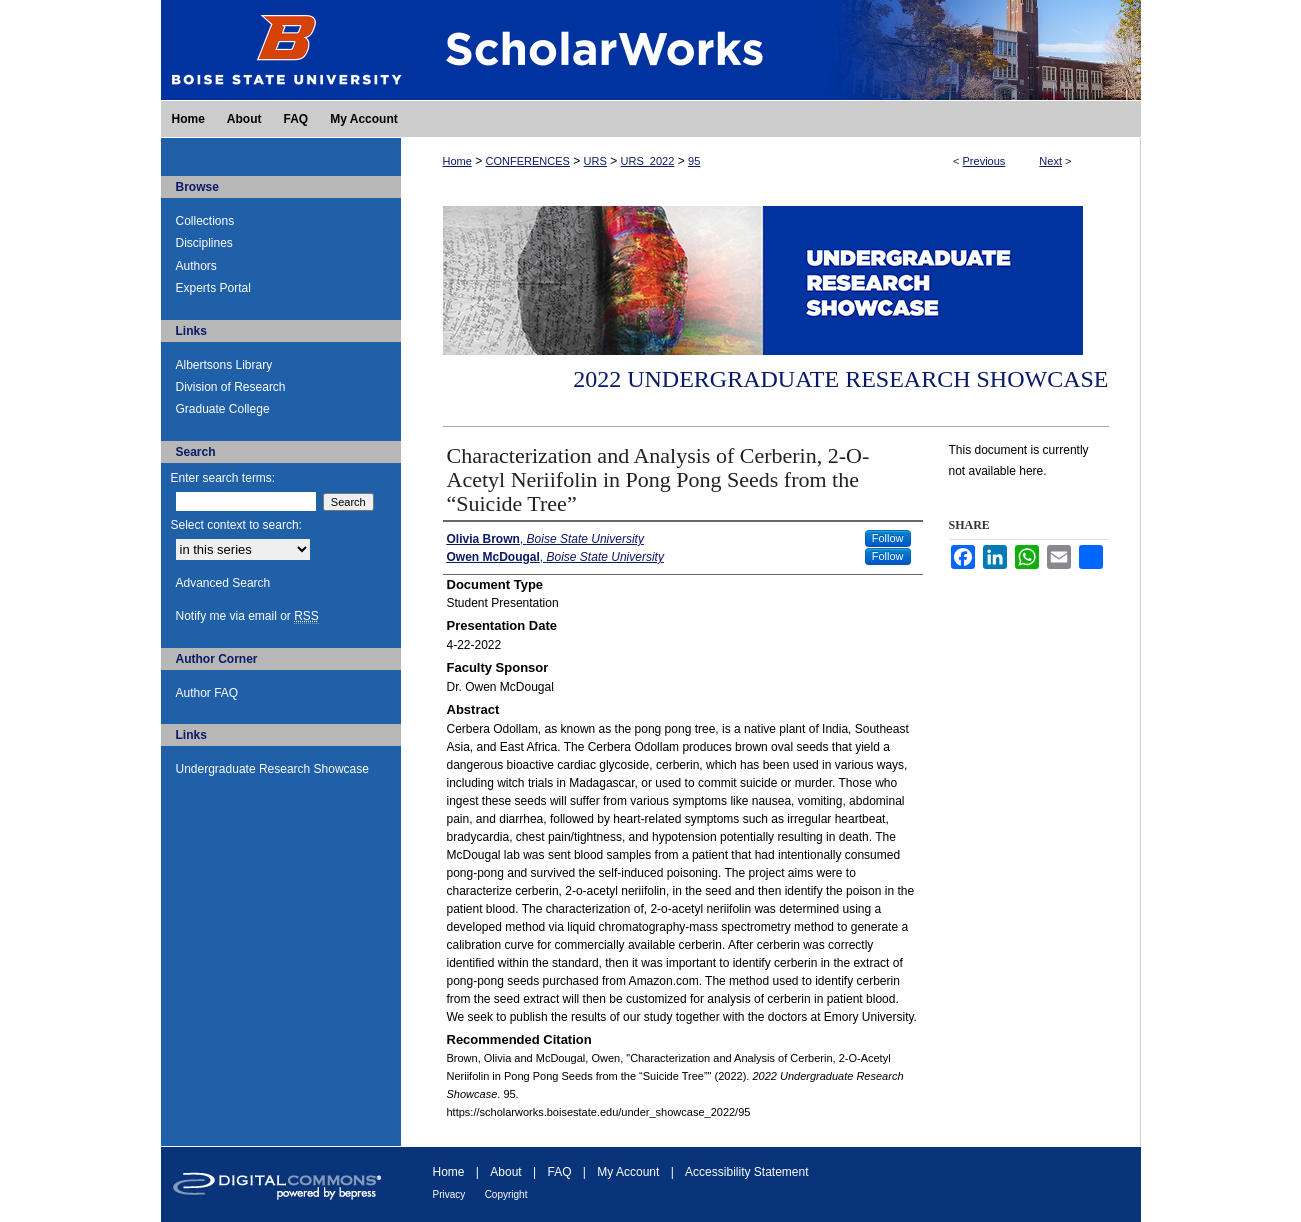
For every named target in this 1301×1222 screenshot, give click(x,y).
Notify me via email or (247, 616)
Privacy (449, 1194)
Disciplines (204, 243)
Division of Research (231, 387)
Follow (888, 538)
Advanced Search (223, 583)
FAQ (559, 1172)
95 (694, 161)
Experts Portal (213, 288)
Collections (205, 221)
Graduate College (223, 409)
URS (595, 161)
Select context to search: (236, 525)
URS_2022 (648, 161)
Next (1050, 161)
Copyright (506, 1194)
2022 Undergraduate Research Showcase (840, 379)
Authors (196, 266)
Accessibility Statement (746, 1172)
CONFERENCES (528, 161)
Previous (984, 161)
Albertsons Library (224, 365)
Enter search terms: (223, 478)
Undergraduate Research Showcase (272, 769)
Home (457, 161)
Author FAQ (207, 693)
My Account (628, 1172)
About (505, 1172)
